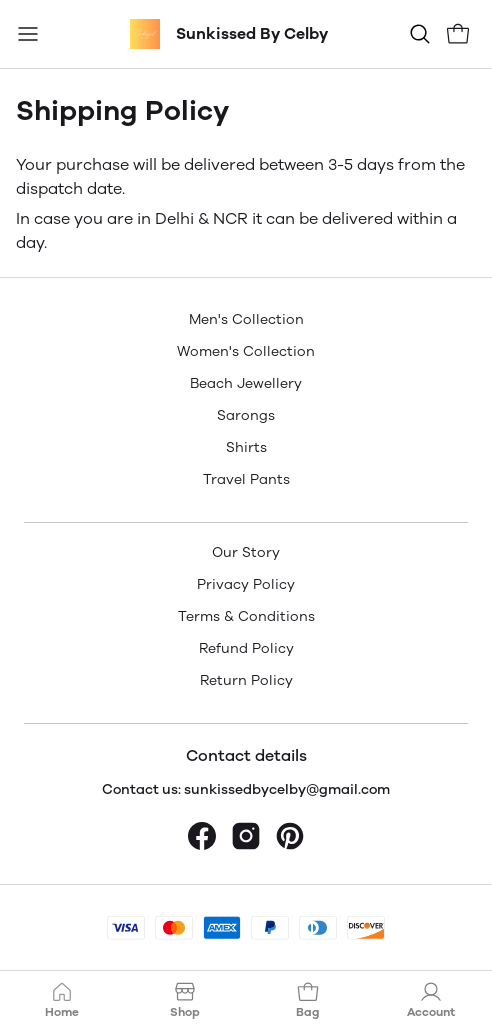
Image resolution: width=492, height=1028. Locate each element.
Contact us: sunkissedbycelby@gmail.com (246, 789)
